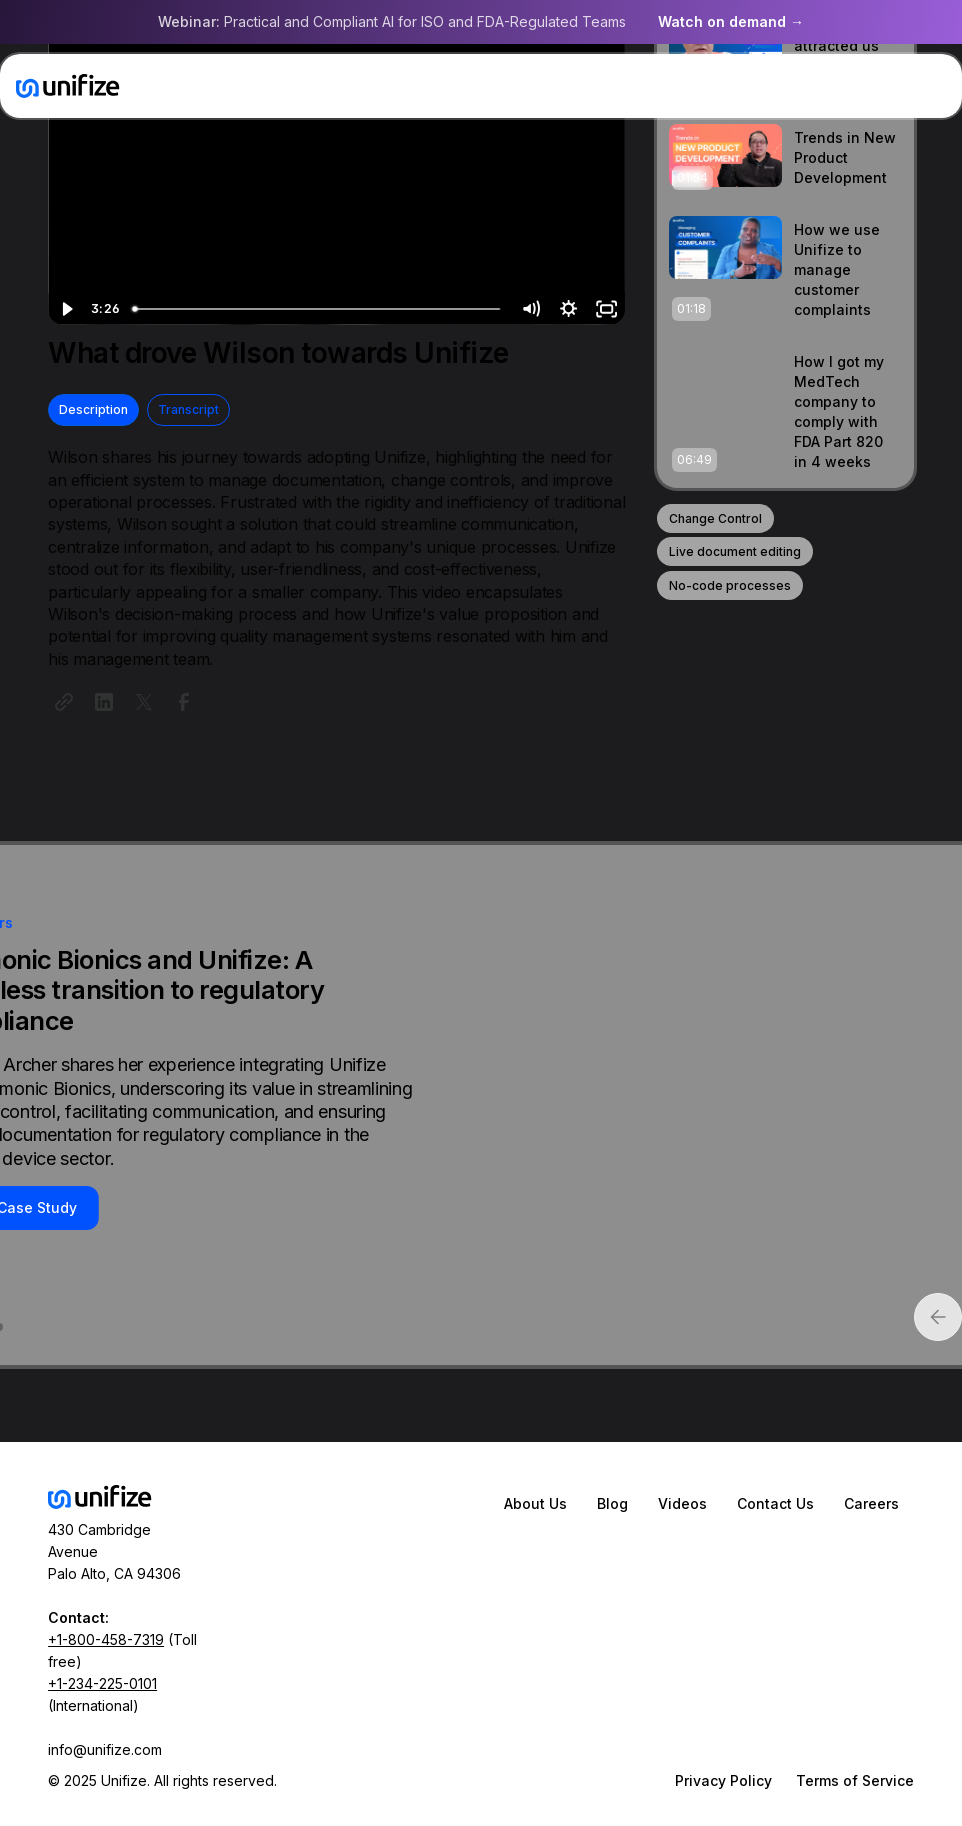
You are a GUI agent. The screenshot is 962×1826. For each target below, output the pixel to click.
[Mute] (530, 309)
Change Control (715, 518)
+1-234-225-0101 (102, 1683)
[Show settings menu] (568, 309)
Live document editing (735, 551)
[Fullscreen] (606, 309)
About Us (535, 1503)
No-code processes (730, 585)
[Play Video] (67, 309)
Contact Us (775, 1503)
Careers (871, 1503)
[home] (68, 86)
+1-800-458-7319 (106, 1639)
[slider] (318, 309)
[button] (926, 86)
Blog (612, 1503)
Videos (682, 1503)
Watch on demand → (731, 21)
